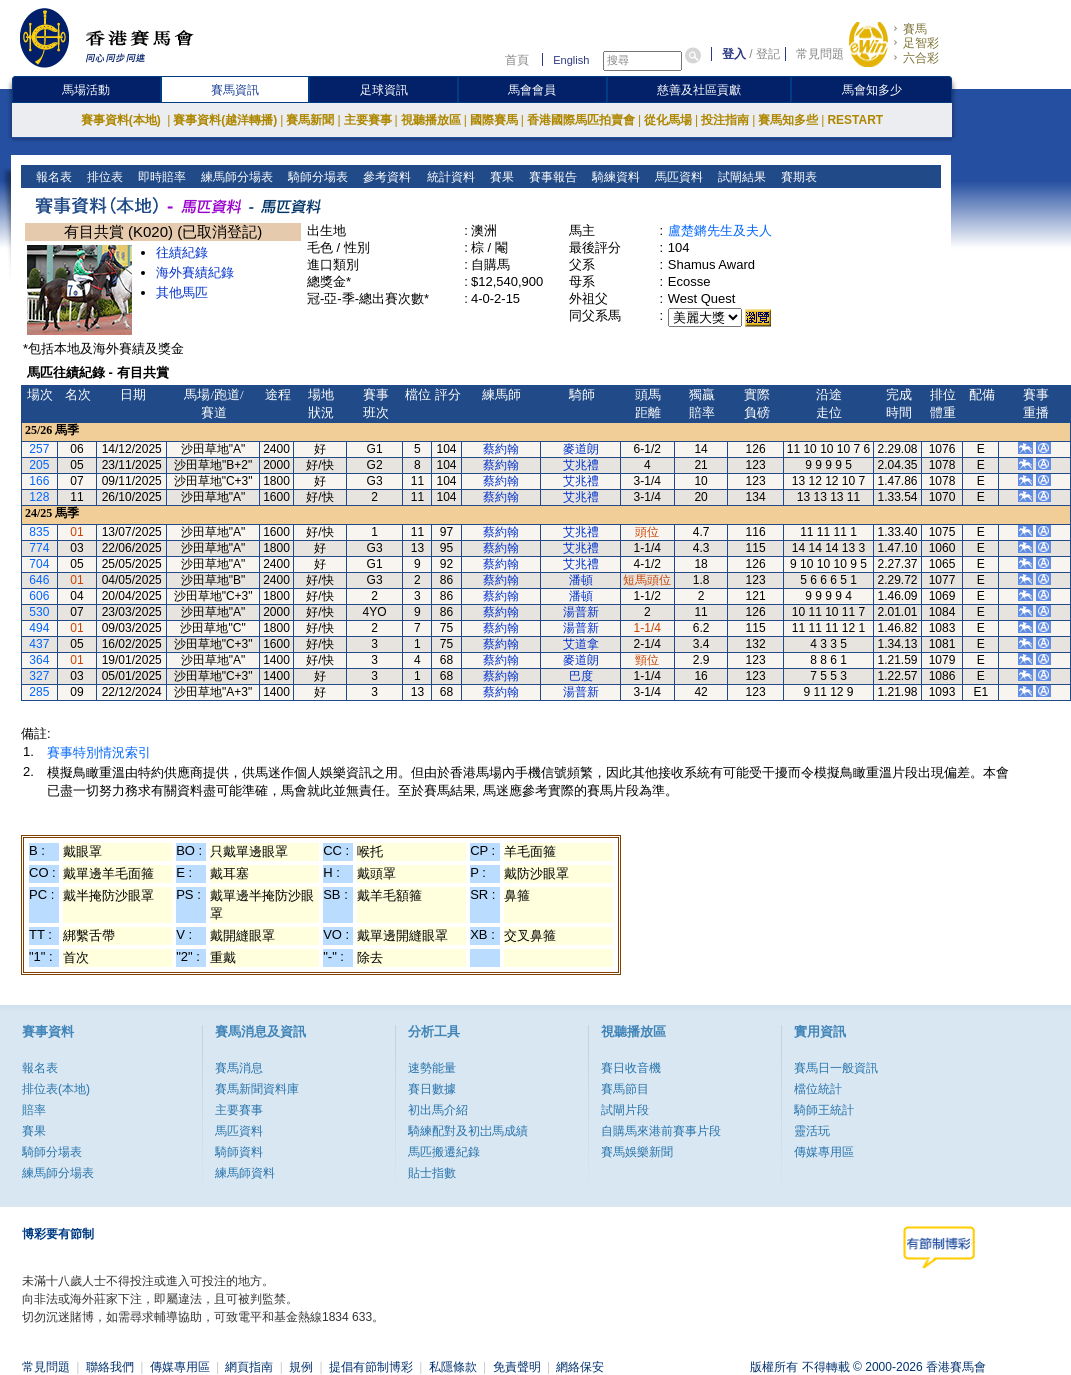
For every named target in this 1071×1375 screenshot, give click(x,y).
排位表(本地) (56, 1089)
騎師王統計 (824, 1110)
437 (39, 644)
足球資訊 (384, 90)
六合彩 (921, 58)
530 (39, 612)
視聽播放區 (431, 120)
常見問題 (820, 54)
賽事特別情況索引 (99, 752)
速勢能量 (432, 1068)
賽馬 (915, 29)
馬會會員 (532, 90)
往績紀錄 (182, 252)
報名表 (52, 177)
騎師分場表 (316, 177)
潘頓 (581, 580)
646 (39, 580)
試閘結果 (739, 177)
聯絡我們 (110, 1367)
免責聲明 (517, 1367)
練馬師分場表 (235, 177)
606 (39, 596)
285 (39, 692)
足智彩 (921, 43)
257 (39, 449)
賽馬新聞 (310, 120)
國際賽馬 (494, 120)
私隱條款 (453, 1367)
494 (39, 628)
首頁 (517, 60)
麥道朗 (581, 449)
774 (39, 548)
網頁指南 (249, 1367)
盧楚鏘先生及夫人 (720, 230)
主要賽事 (368, 120)
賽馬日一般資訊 (836, 1068)
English (571, 60)
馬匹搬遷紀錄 (444, 1152)
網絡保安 (580, 1367)
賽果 (499, 177)
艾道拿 (581, 644)
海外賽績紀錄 (195, 272)
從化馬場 (668, 120)
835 (39, 532)
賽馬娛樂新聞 (637, 1152)
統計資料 (448, 177)
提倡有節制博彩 (371, 1367)
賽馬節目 (625, 1089)
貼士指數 (432, 1173)
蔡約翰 (501, 449)
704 (39, 564)
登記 (768, 54)
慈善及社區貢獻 (699, 90)
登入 (734, 54)
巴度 (581, 676)
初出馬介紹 (438, 1110)
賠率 (34, 1110)
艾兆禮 (581, 465)
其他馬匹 (182, 292)
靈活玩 (812, 1131)
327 (39, 676)
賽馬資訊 (235, 90)
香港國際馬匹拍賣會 (581, 120)
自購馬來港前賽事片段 (661, 1131)
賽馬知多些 (788, 120)
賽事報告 (550, 177)
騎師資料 (239, 1152)
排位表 (103, 177)
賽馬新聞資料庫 (257, 1089)
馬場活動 (86, 90)
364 (39, 660)
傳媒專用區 (824, 1152)
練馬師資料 (245, 1173)
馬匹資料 (676, 177)
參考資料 (385, 177)
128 (39, 497)
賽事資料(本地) (122, 120)
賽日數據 (432, 1089)
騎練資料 (613, 177)
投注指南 (725, 120)
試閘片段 (625, 1110)
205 (39, 465)
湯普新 (581, 612)
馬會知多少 (872, 90)
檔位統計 (818, 1089)
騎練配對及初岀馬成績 (468, 1131)
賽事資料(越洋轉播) (225, 120)
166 (39, 481)
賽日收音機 (631, 1068)
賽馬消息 (239, 1068)
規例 (301, 1367)
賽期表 (796, 177)
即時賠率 (160, 177)
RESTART (855, 120)
